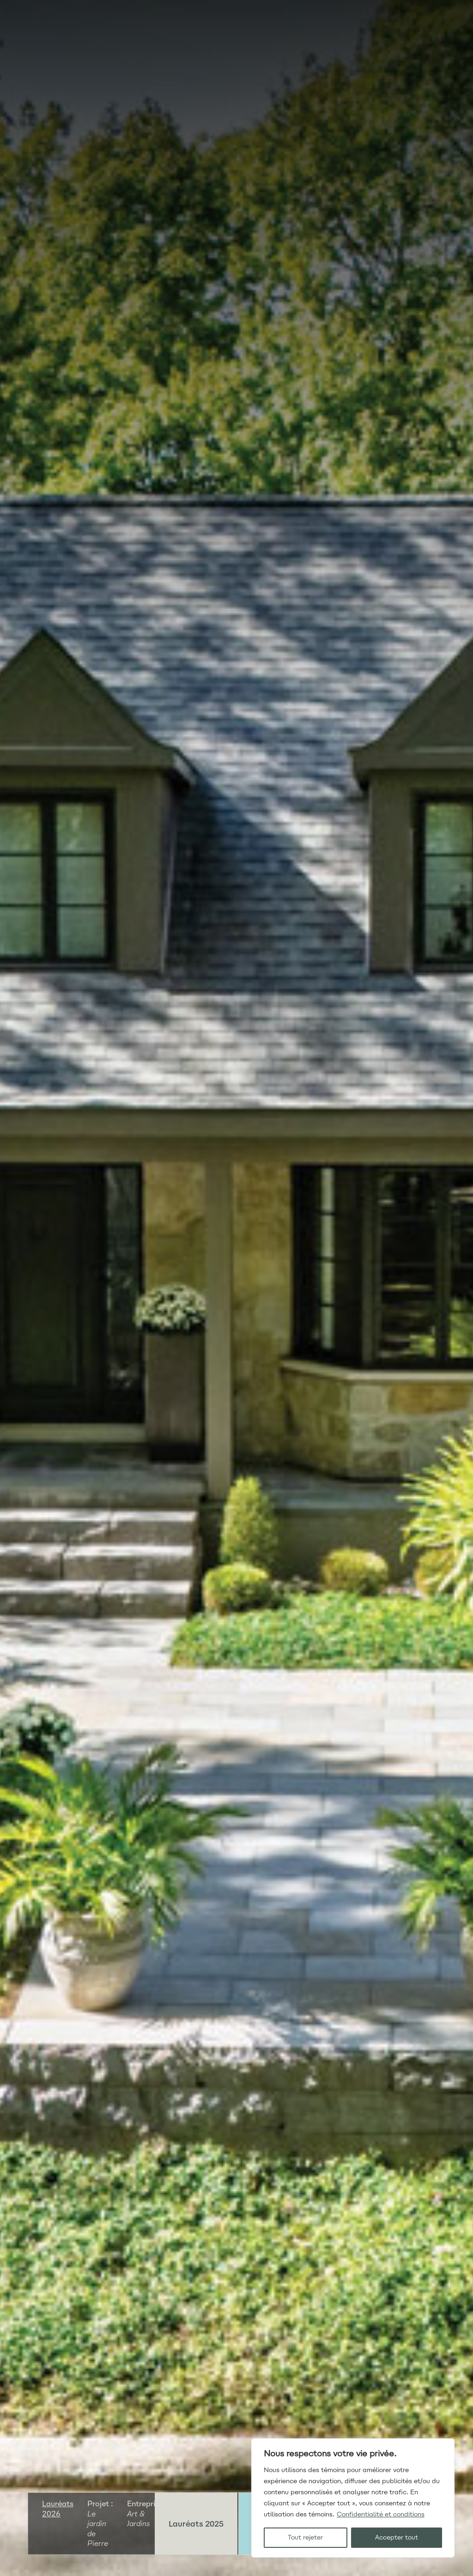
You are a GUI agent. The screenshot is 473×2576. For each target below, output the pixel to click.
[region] (353, 2498)
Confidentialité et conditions (380, 2514)
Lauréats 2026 (57, 2508)
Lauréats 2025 (196, 2523)
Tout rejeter (305, 2537)
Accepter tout (396, 2537)
